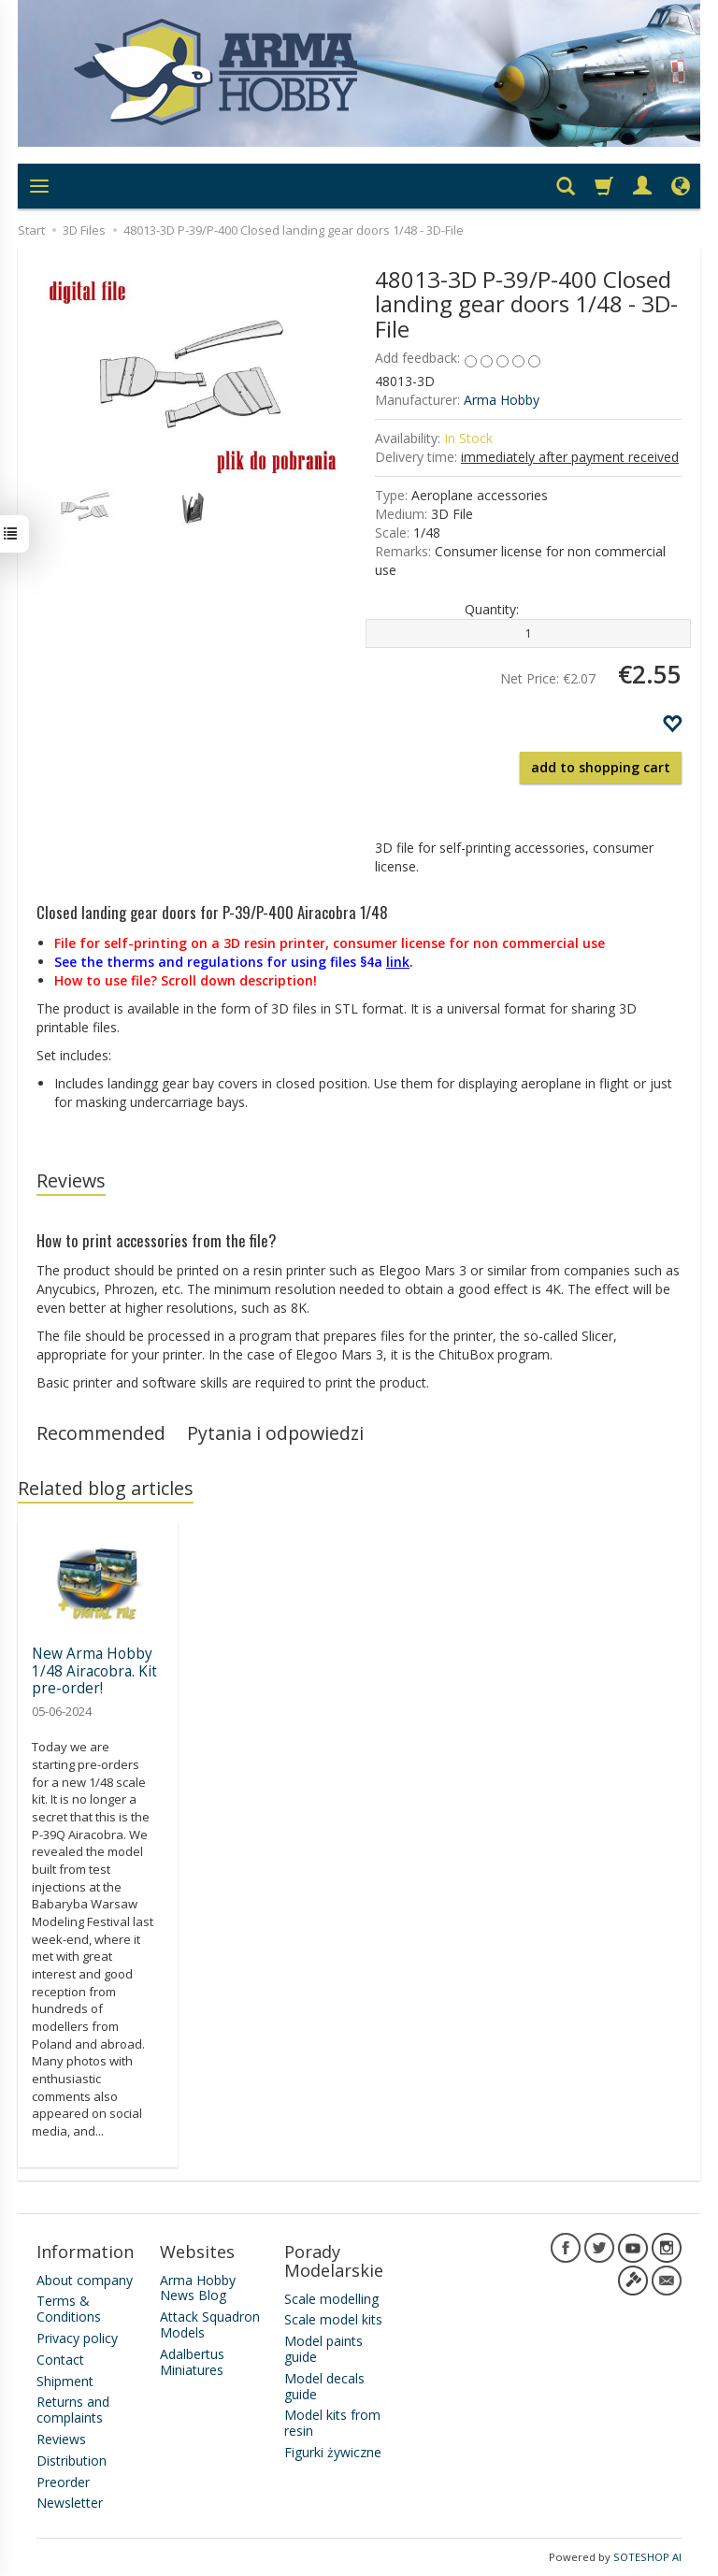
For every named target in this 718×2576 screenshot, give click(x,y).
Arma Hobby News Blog (198, 2288)
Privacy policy (77, 2338)
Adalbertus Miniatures (192, 2362)
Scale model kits (333, 2319)
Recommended (100, 1433)
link (397, 962)
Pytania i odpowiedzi (275, 1433)
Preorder (63, 2482)
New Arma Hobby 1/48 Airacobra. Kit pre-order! (94, 1671)
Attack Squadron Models (210, 2324)
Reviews (71, 1180)
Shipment (64, 2381)
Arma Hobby (501, 400)
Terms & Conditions (68, 2308)
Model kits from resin (332, 2422)
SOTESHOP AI (647, 2557)
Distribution (71, 2460)
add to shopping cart (600, 767)
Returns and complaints (72, 2409)
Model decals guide (324, 2386)
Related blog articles (106, 1488)
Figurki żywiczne (332, 2452)
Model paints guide (323, 2349)
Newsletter (69, 2502)
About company (84, 2280)
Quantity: (492, 609)
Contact (60, 2359)
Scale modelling (331, 2299)
